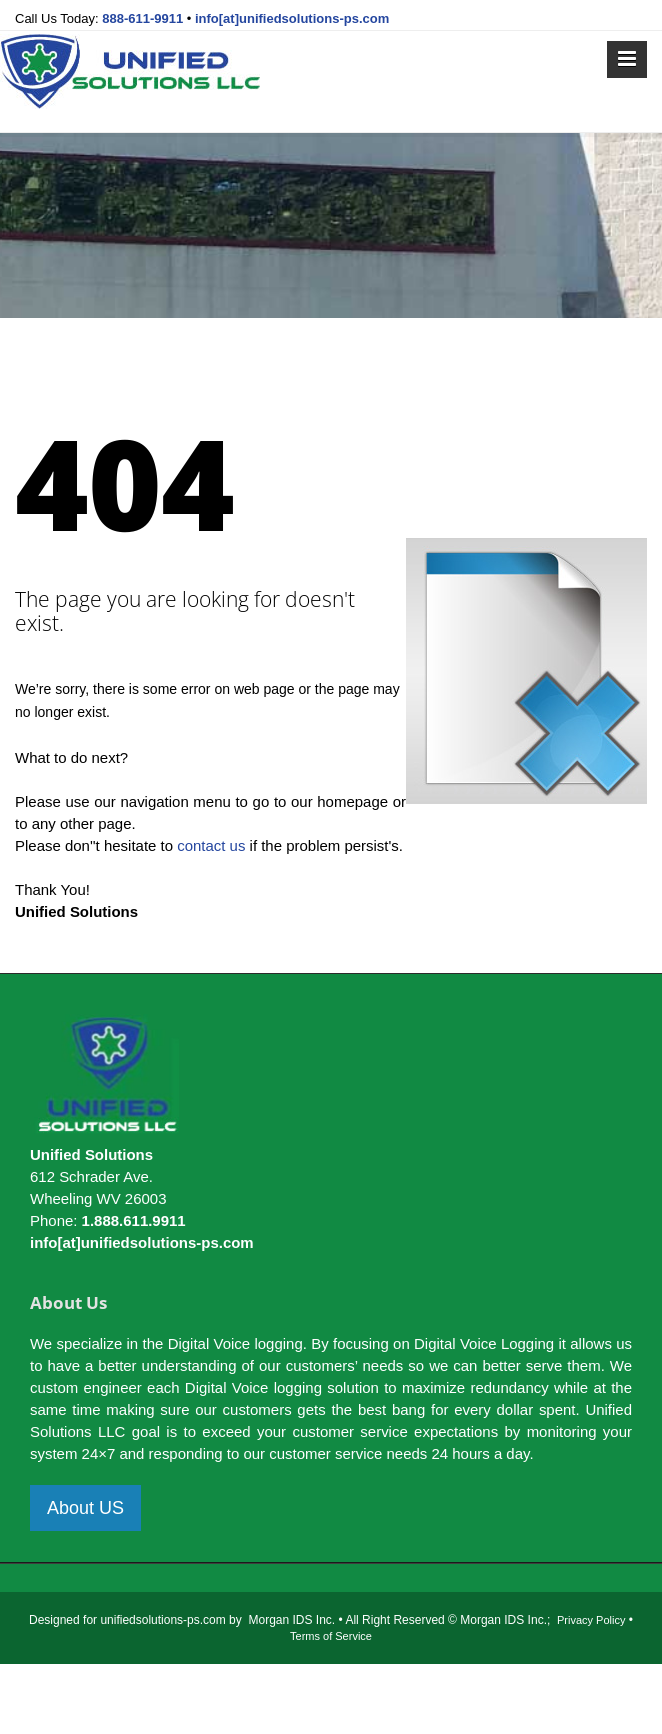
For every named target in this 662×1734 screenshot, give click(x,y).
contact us (211, 845)
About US (85, 1508)
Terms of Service (331, 1636)
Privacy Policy (591, 1620)
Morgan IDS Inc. (291, 1620)
